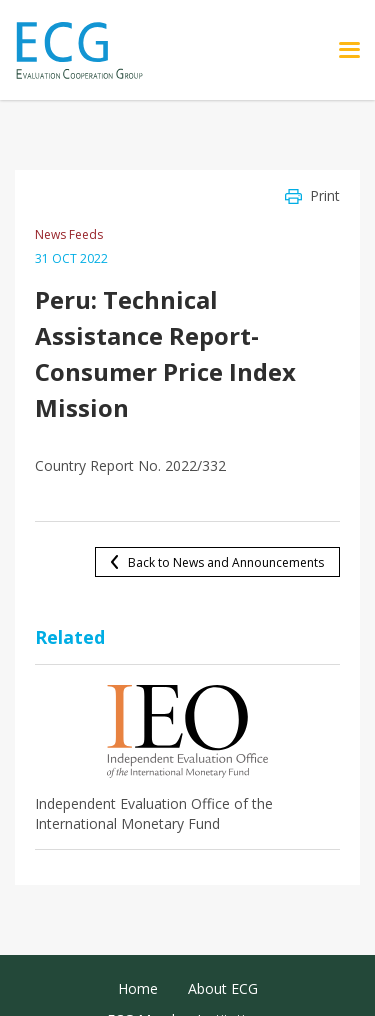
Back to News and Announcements (226, 562)
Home (138, 988)
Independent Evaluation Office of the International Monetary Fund (154, 813)
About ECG (223, 988)
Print (325, 195)
